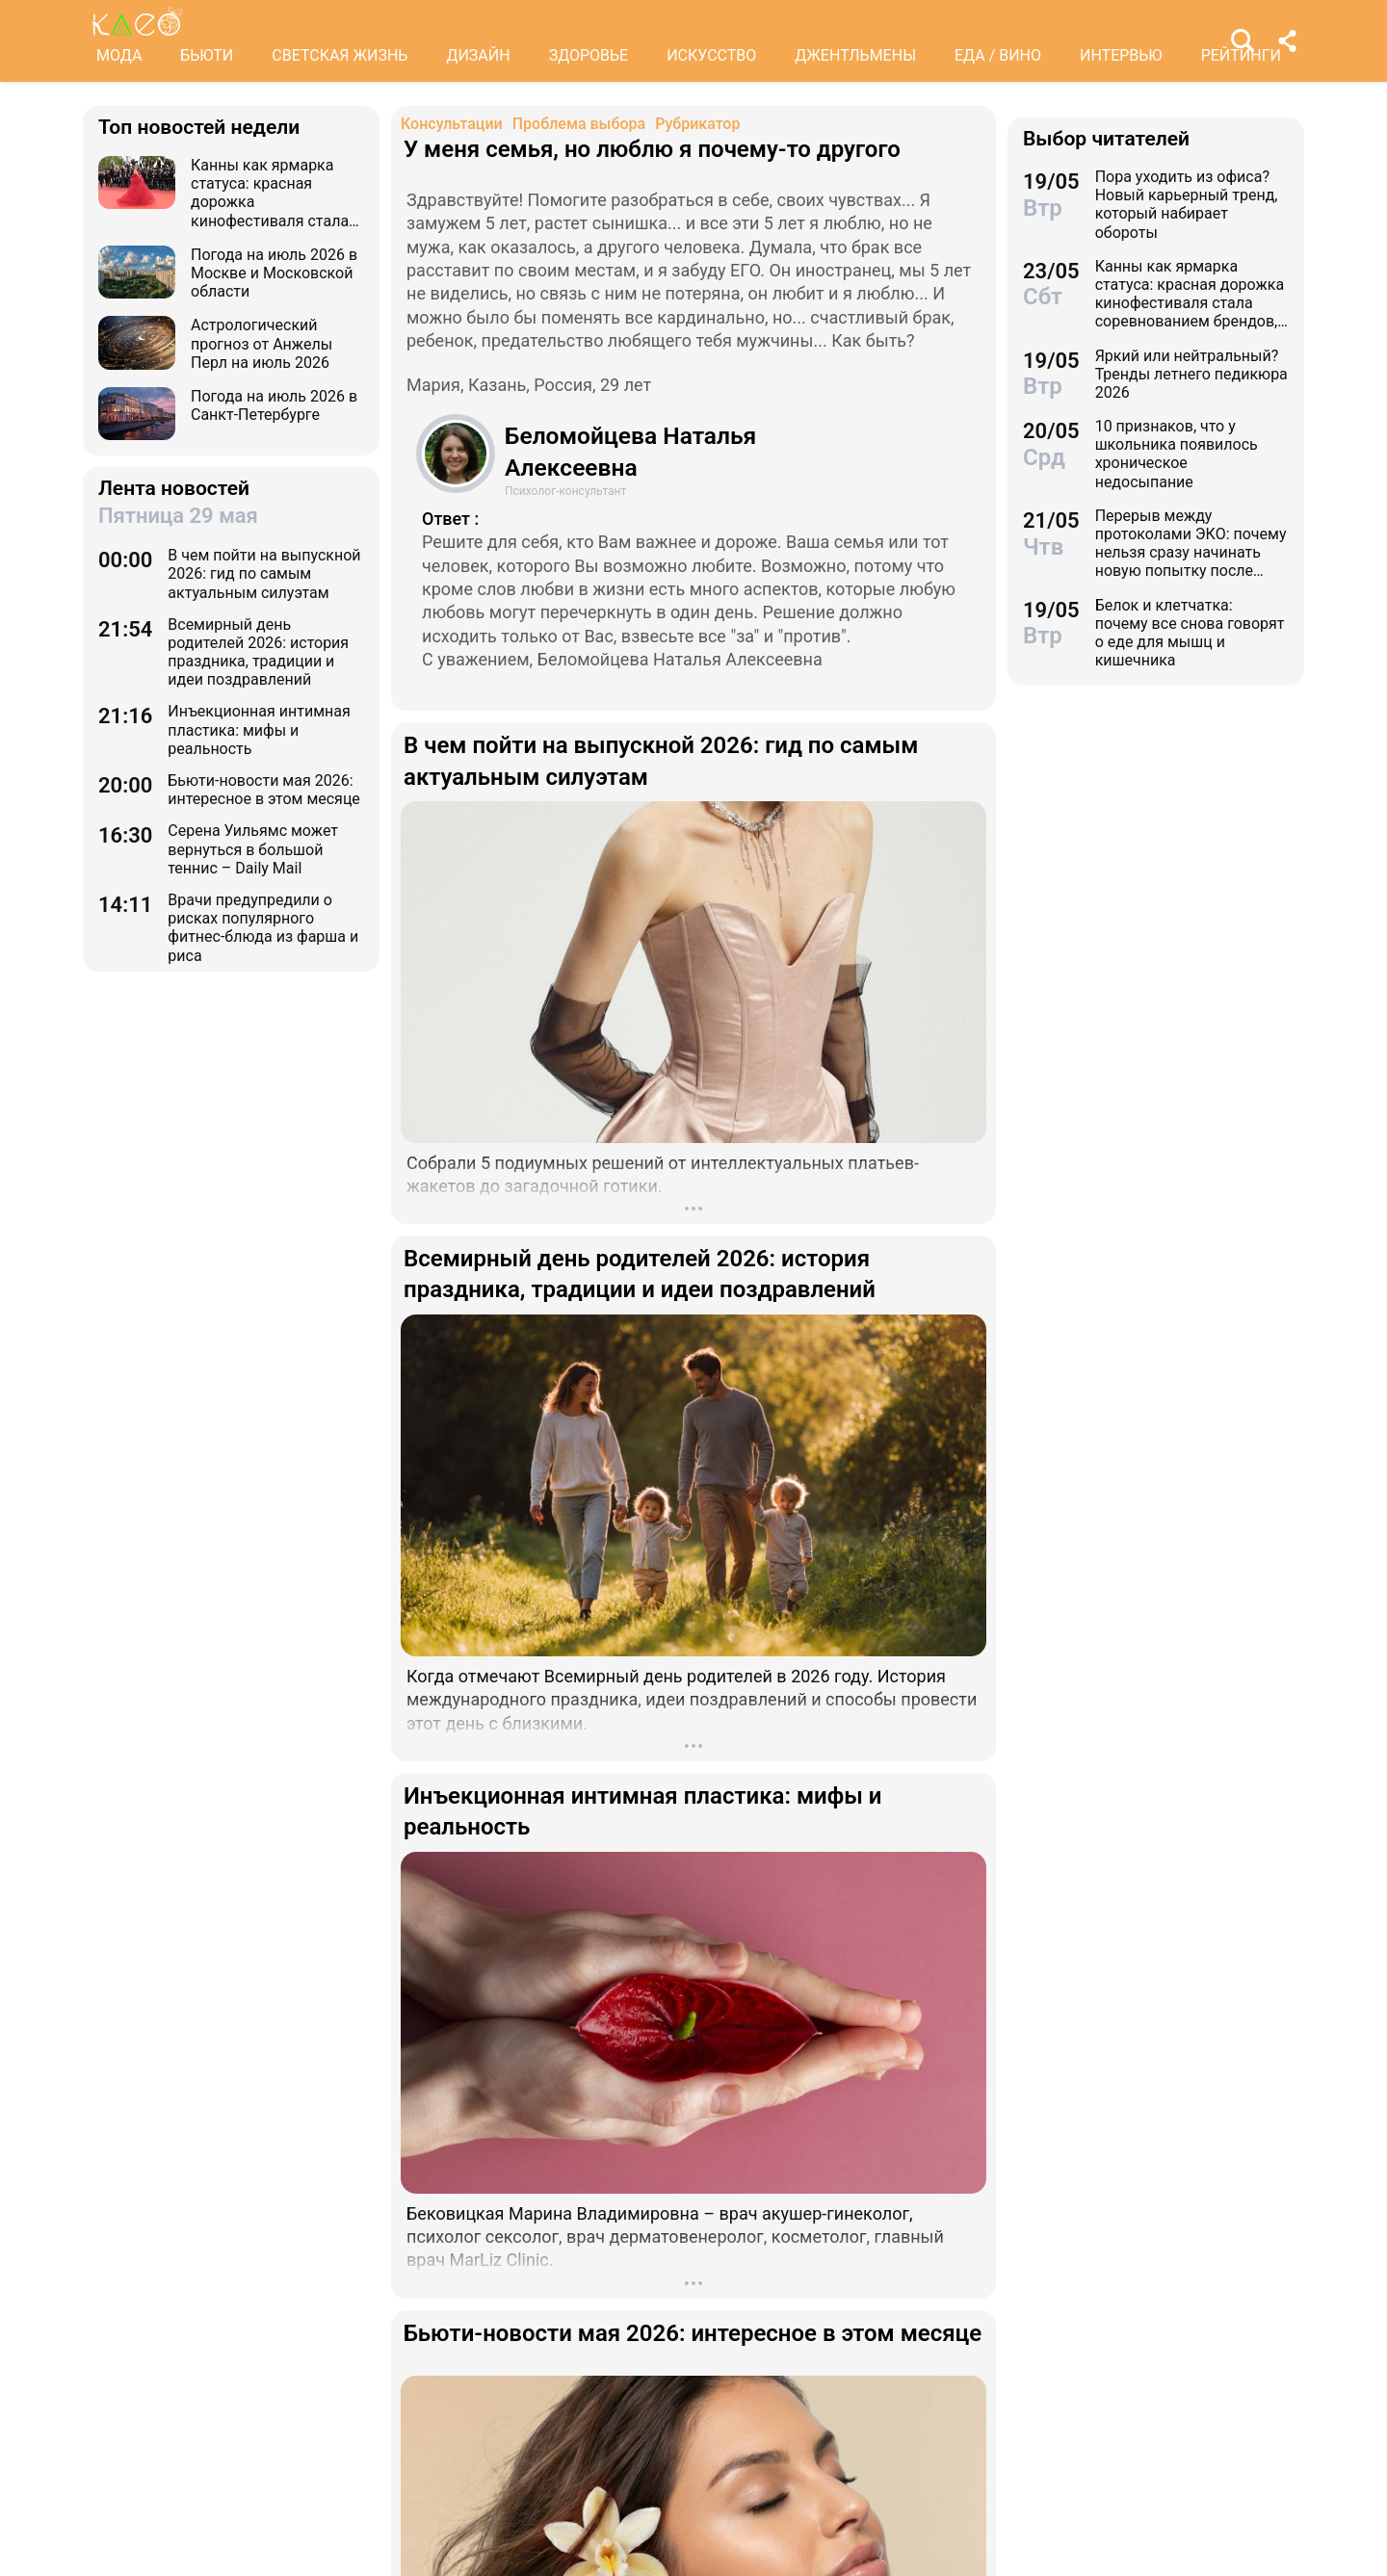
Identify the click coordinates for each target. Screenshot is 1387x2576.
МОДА (119, 55)
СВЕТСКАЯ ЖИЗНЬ (339, 55)
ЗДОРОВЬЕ (589, 55)
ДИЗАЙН (478, 55)
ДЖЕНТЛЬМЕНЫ (855, 55)
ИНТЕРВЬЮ (1121, 55)
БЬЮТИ (206, 55)
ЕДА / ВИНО (998, 55)
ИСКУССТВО (711, 55)
